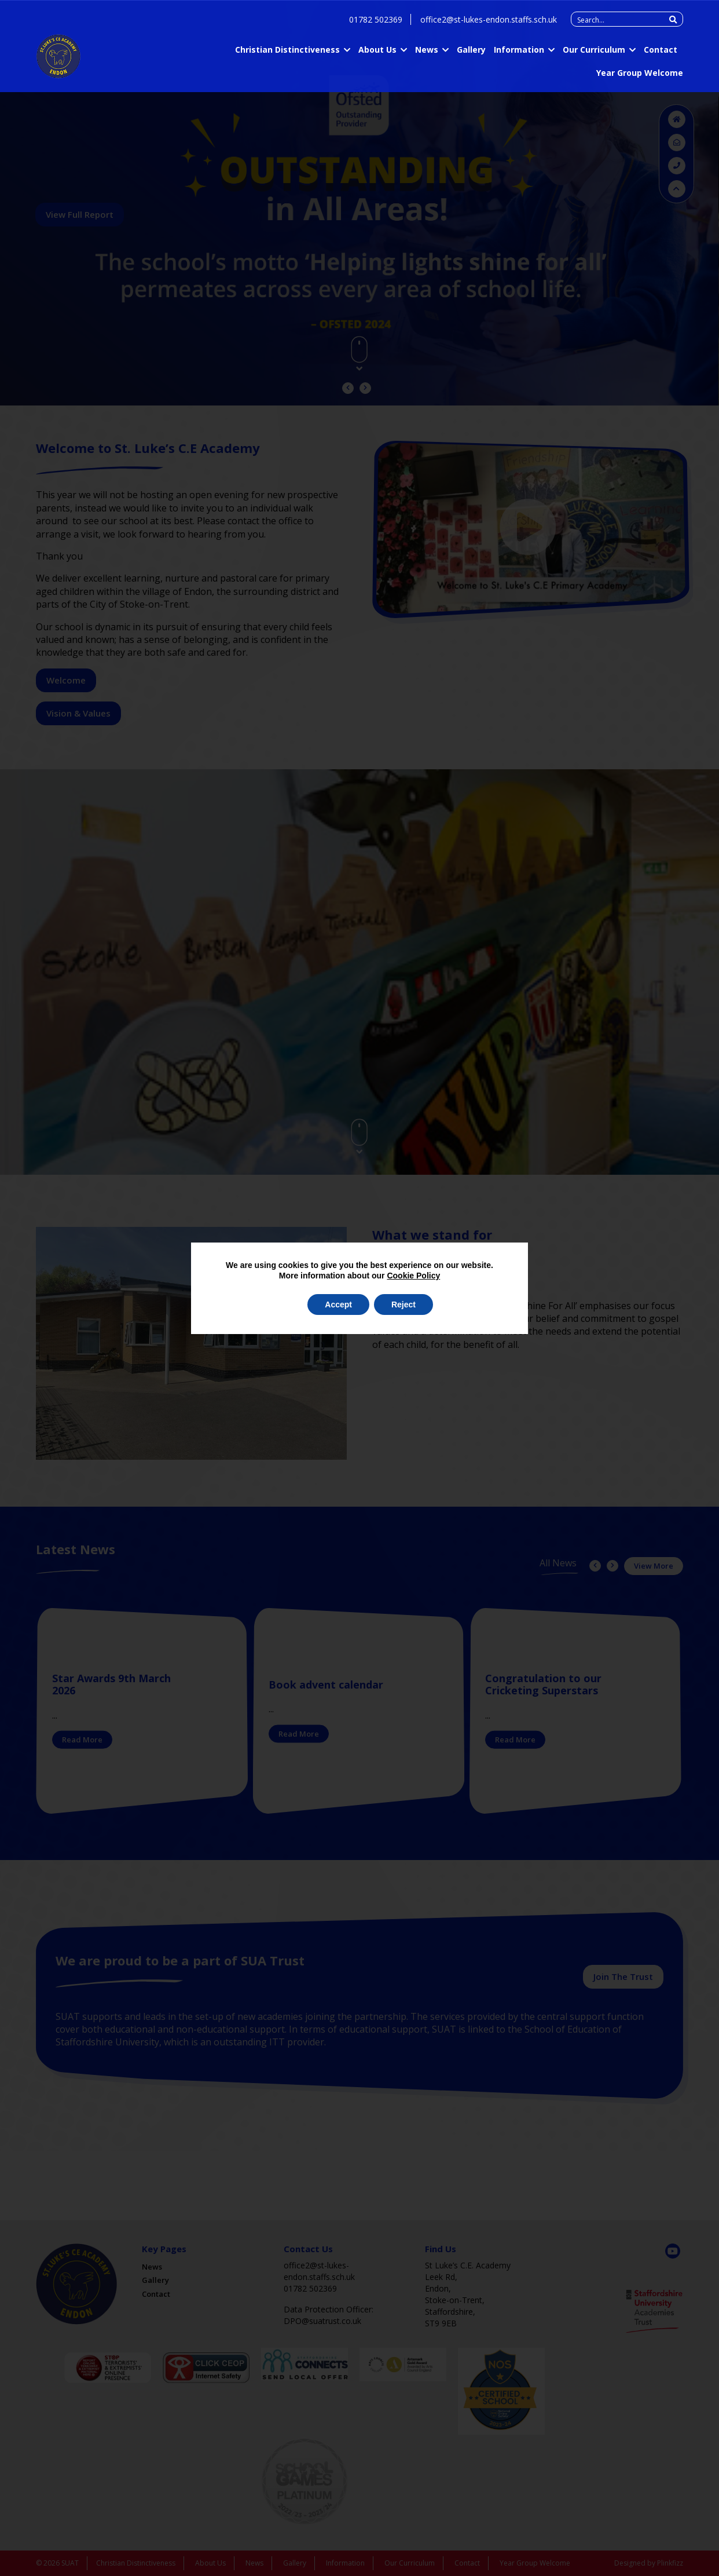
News (426, 52)
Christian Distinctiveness (287, 52)
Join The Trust (623, 1976)
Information (519, 52)
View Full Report (79, 214)
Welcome (66, 680)
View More (653, 1566)
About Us (377, 52)
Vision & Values (78, 713)
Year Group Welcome (639, 75)
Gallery (471, 52)
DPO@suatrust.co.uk (322, 2320)
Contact (660, 52)
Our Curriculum (594, 52)
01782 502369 (375, 22)
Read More (82, 1739)
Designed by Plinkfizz (648, 2563)
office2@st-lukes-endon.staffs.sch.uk (488, 22)
